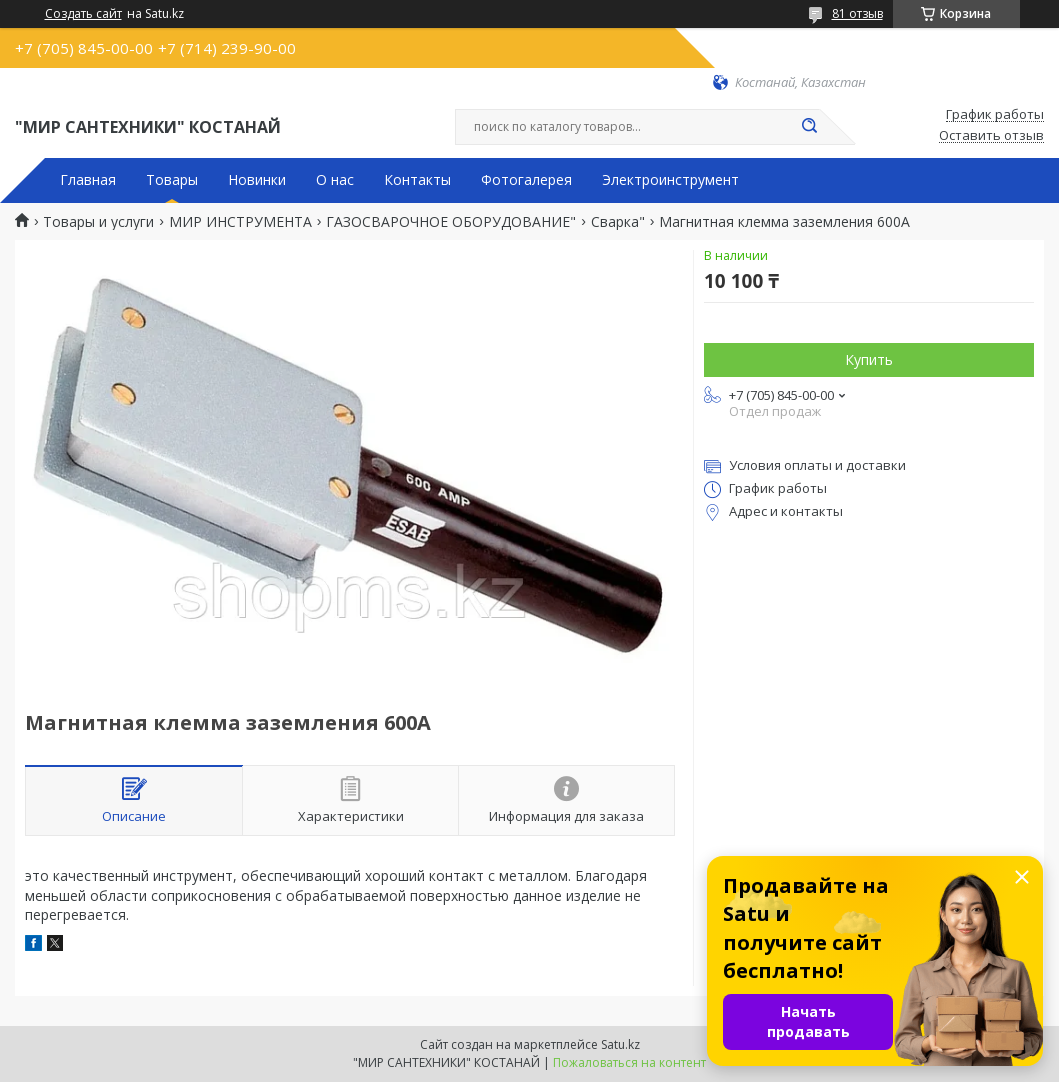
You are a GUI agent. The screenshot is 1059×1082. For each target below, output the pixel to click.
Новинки (257, 180)
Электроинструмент (670, 180)
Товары (172, 180)
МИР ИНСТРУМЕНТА (240, 222)
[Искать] (810, 127)
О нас (335, 180)
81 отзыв (857, 13)
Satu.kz (620, 1044)
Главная (88, 180)
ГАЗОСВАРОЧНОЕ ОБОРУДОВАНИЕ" (451, 222)
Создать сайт (83, 14)
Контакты (417, 180)
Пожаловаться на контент (629, 1062)
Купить (869, 359)
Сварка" (618, 222)
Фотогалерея (526, 180)
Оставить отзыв (991, 136)
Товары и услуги (98, 222)
